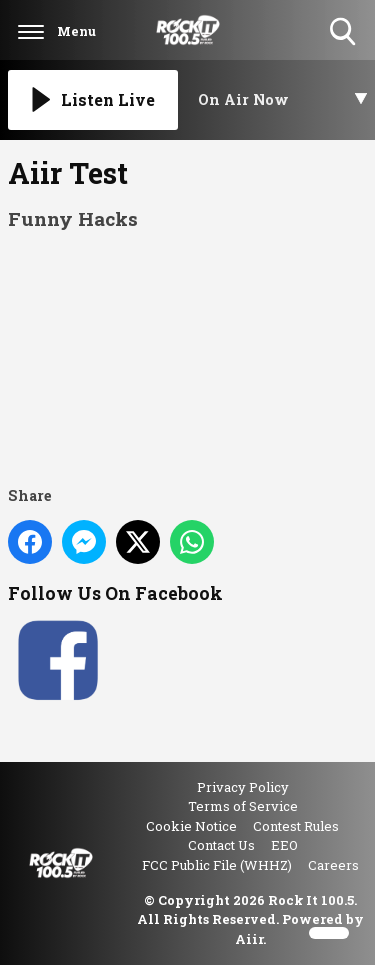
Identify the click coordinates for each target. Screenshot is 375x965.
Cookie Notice (191, 826)
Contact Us (221, 845)
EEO (284, 845)
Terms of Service (243, 806)
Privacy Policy (243, 787)
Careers (333, 865)
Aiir (249, 939)
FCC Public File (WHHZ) (217, 865)
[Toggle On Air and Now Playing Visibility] (283, 100)
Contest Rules (296, 826)
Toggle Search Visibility (344, 32)
